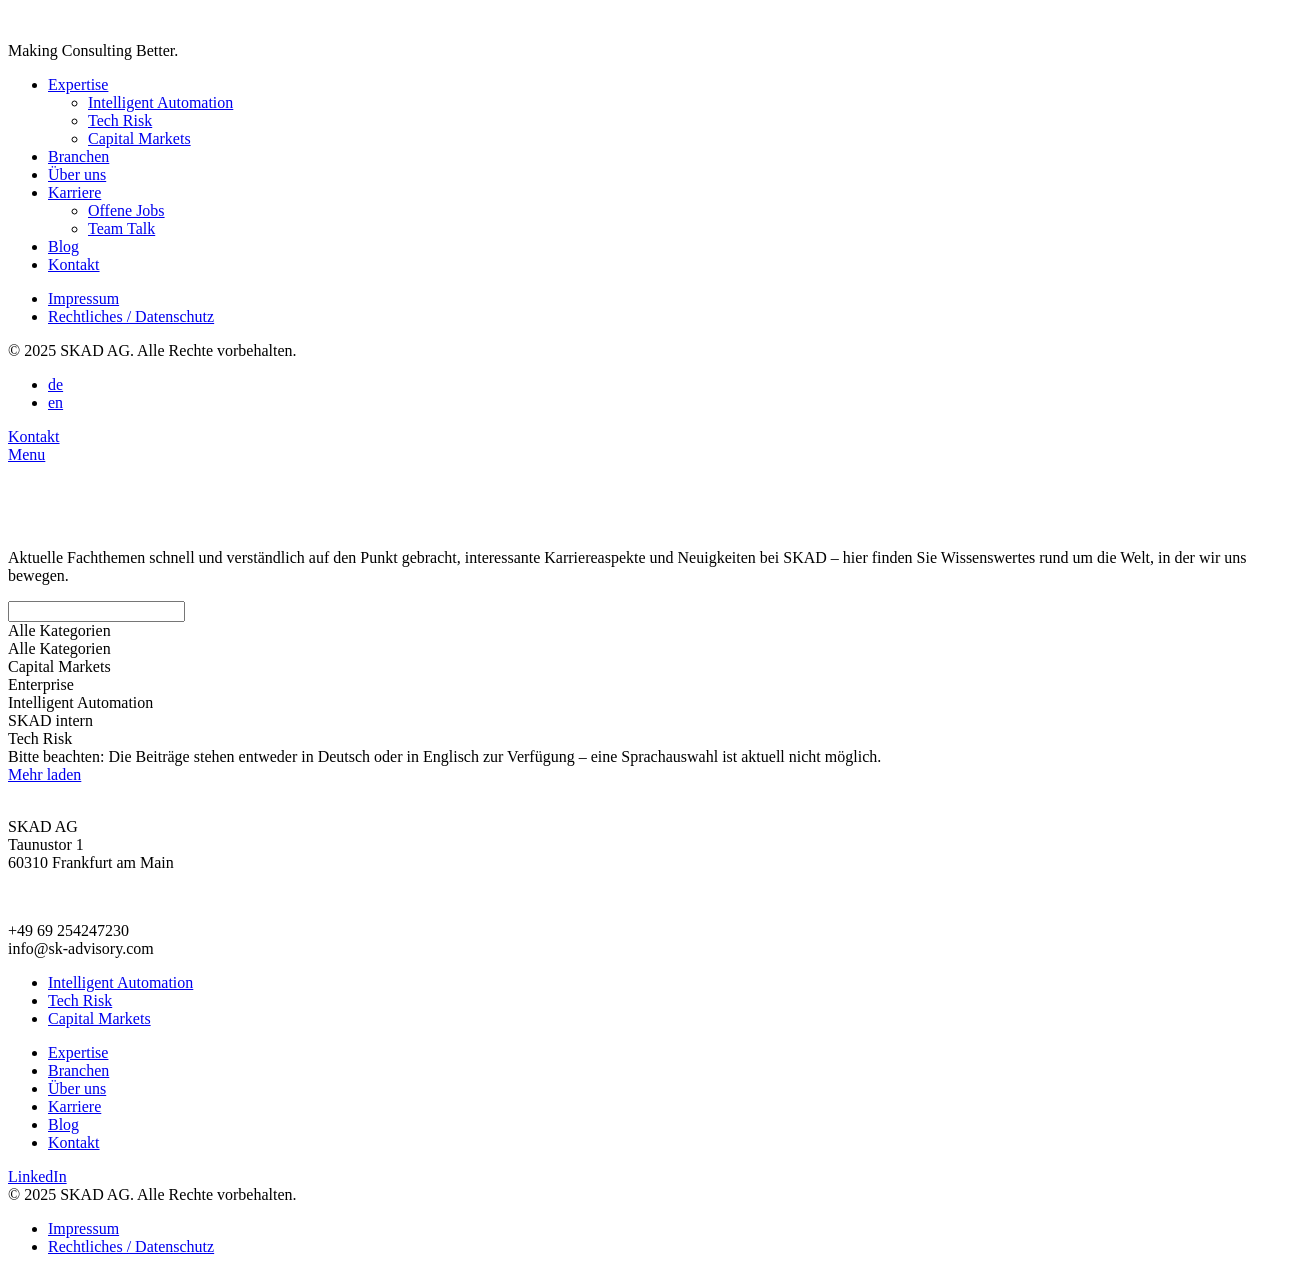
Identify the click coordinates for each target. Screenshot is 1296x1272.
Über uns (77, 174)
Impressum (83, 298)
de (55, 384)
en (55, 402)
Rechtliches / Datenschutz (131, 316)
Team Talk (121, 228)
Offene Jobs (126, 210)
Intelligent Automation (160, 102)
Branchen (78, 156)
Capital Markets (139, 138)
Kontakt (74, 264)
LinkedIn (37, 1176)
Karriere (74, 192)
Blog (63, 246)
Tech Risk (120, 120)
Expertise (78, 84)
